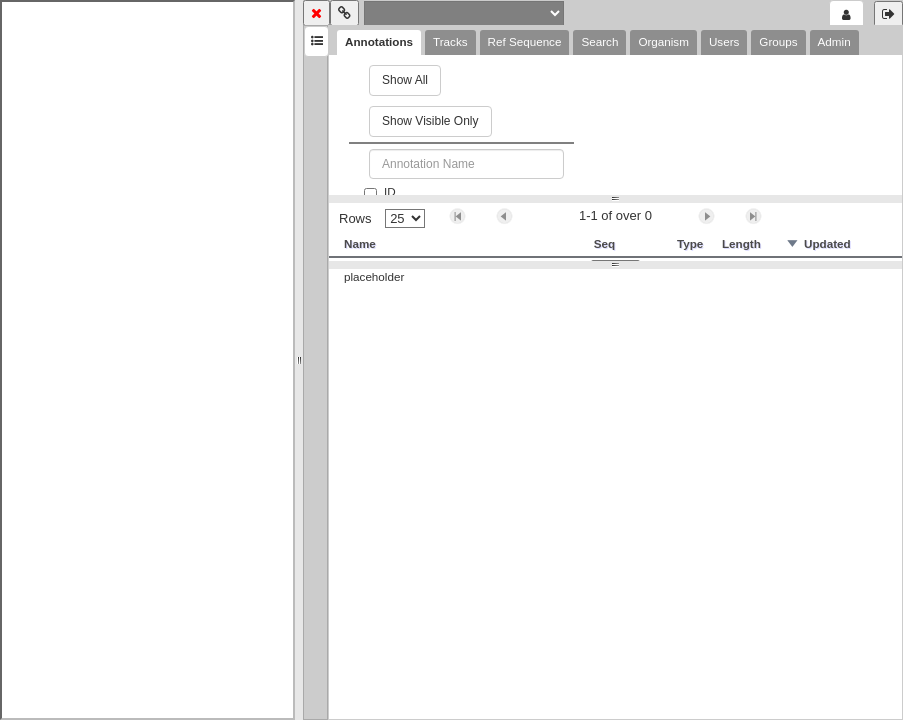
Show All (405, 80)
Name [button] (360, 243)
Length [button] (741, 243)
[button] (457, 216)
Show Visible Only (430, 121)
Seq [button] (604, 243)
